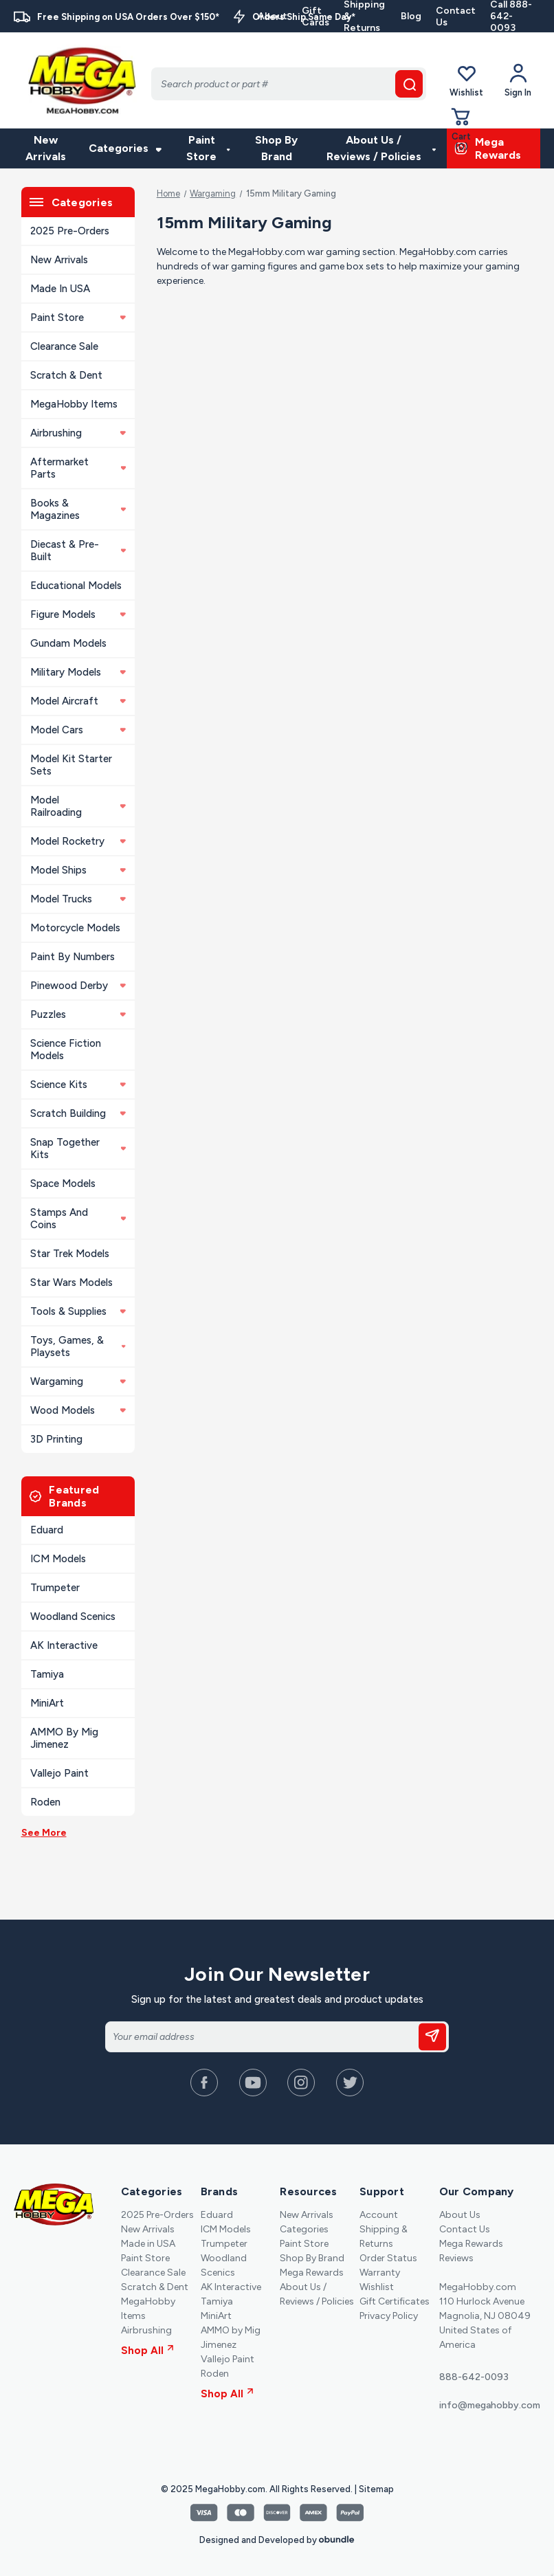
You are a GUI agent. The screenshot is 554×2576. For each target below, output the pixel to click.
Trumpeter (55, 1587)
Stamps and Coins (78, 1218)
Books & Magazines (78, 509)
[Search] (288, 83)
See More (44, 1833)
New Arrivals (45, 148)
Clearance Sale (64, 346)
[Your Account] (518, 80)
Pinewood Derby (78, 985)
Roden (45, 1802)
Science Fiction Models (65, 1049)
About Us (459, 2215)
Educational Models (76, 585)
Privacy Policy (388, 2316)
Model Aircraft (78, 701)
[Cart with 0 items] (461, 129)
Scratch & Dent (66, 375)
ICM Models (58, 1559)
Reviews (456, 2258)
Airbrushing (78, 433)
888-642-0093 (474, 2377)
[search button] (409, 84)
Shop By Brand (276, 148)
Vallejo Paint (59, 1773)
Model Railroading (78, 806)
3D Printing (56, 1439)
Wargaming (78, 1381)
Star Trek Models (69, 1253)
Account (378, 2215)
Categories (125, 148)
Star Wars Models (71, 1282)
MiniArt (47, 1703)
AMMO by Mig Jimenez (64, 1738)
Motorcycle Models (75, 928)
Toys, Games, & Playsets (78, 1346)
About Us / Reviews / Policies (381, 148)
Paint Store (208, 148)
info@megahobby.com (489, 2405)
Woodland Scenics (72, 1616)
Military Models (78, 672)
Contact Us (456, 16)
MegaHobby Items (74, 404)
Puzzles (78, 1014)
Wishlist (466, 80)
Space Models (63, 1183)
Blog (411, 16)
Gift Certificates (394, 2301)
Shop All (147, 2350)
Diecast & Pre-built (78, 550)
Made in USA (60, 288)
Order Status (388, 2258)
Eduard (46, 1530)
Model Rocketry (78, 841)
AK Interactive (64, 1645)
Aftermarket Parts (78, 468)
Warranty (379, 2272)
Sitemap (376, 2489)
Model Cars (78, 730)
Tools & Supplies (78, 1311)
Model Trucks (78, 899)
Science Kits (78, 1084)
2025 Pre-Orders (69, 231)
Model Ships (78, 870)
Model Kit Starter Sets (71, 765)
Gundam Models (68, 643)
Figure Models (78, 614)
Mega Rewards (312, 2272)
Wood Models (78, 1410)
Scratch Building (78, 1113)
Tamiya (47, 1674)
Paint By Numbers (72, 957)
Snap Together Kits (78, 1148)
